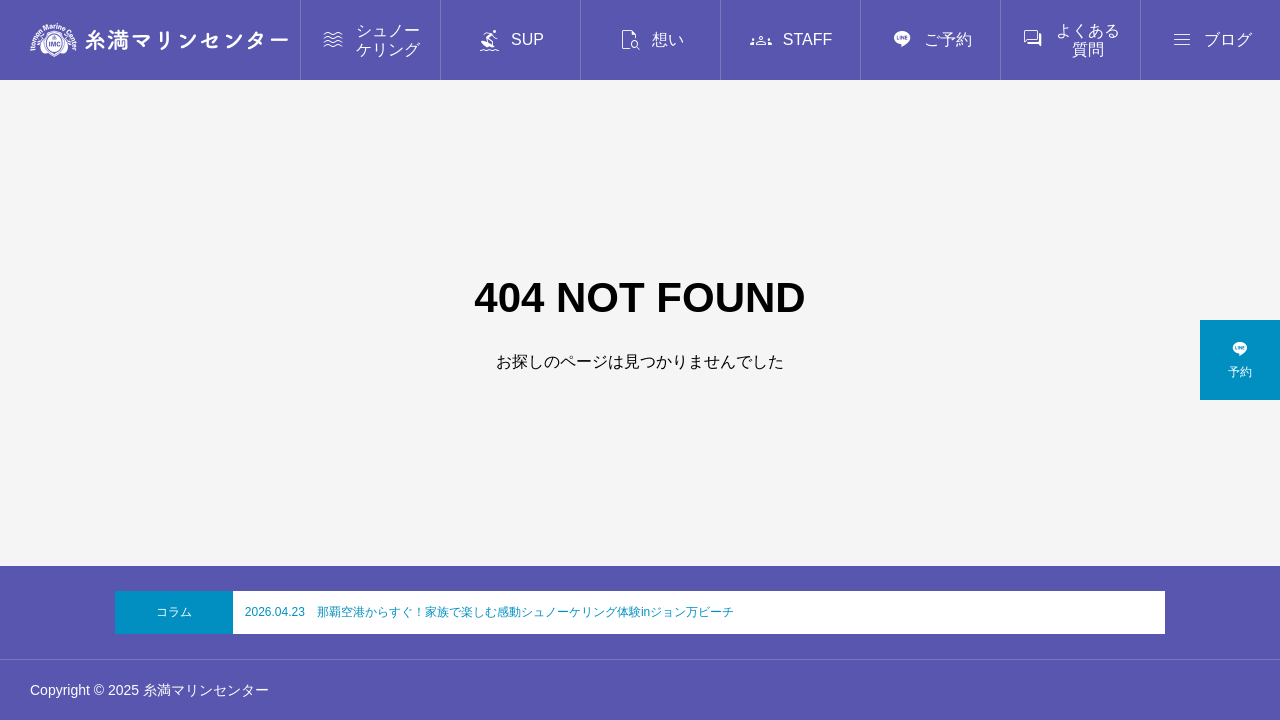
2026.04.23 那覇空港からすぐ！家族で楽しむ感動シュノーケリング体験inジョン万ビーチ (489, 612)
